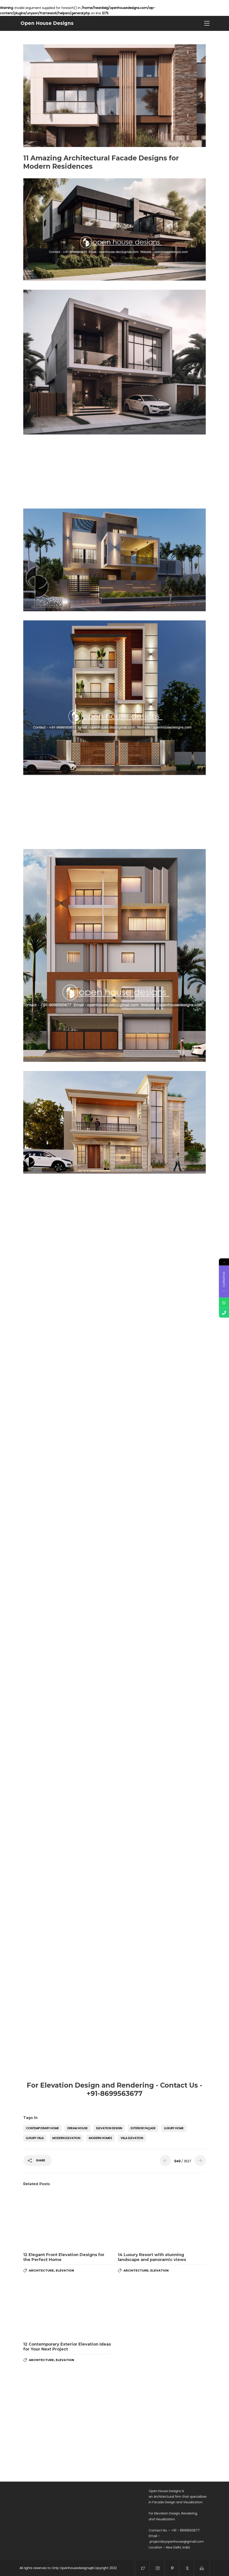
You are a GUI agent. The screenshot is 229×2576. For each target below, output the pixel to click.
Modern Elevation (66, 2138)
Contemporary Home (42, 2128)
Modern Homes (100, 2138)
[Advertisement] (114, 471)
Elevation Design (109, 2128)
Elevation (65, 2270)
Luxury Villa (35, 2138)
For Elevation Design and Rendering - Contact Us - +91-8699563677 (114, 2089)
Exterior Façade (143, 2128)
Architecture (41, 2270)
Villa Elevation (132, 2138)
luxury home (174, 2128)
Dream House (77, 2128)
